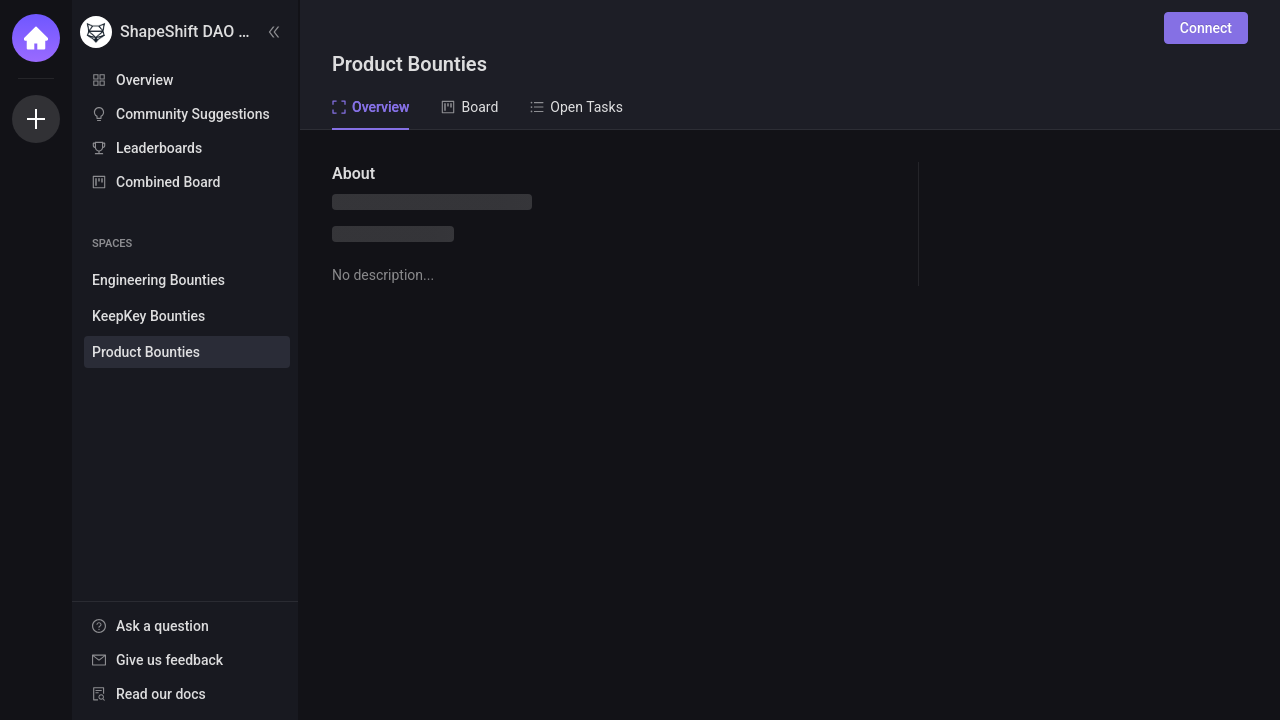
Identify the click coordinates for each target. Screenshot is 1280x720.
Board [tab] (469, 107)
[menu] (185, 132)
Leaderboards (159, 148)
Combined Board (168, 182)
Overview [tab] (370, 107)
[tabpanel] (790, 425)
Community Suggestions (193, 114)
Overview (144, 80)
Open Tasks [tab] (576, 107)
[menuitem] (185, 80)
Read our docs (161, 694)
